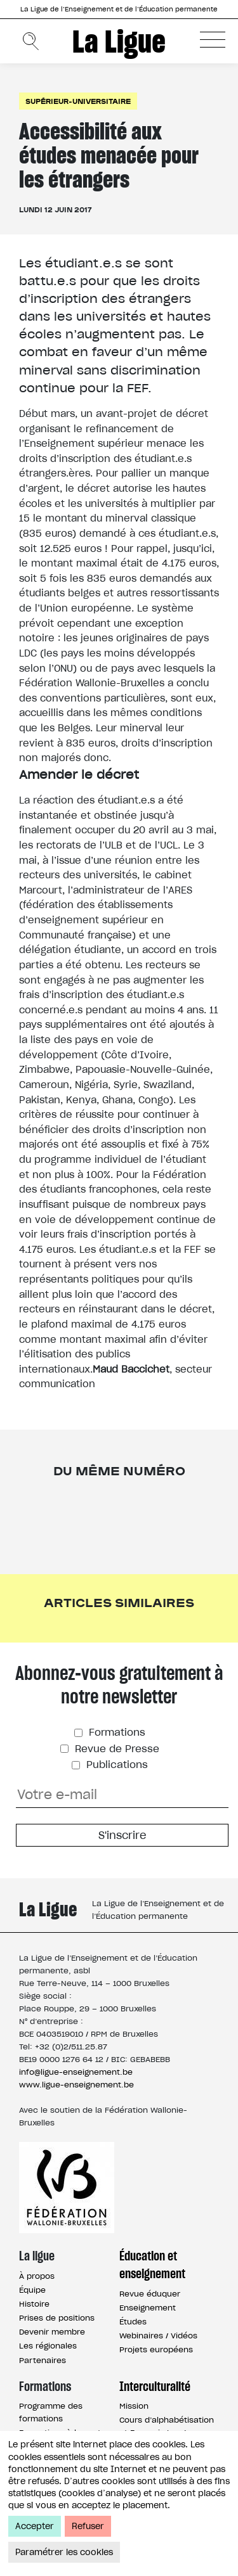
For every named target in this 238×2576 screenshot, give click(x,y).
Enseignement (147, 2307)
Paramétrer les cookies (64, 2552)
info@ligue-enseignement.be (76, 2072)
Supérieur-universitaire (78, 101)
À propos (37, 2276)
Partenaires (42, 2360)
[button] (212, 39)
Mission (134, 2406)
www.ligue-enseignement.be (76, 2084)
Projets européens (156, 2349)
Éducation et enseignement (152, 2265)
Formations (115, 1732)
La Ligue (119, 41)
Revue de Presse (115, 1748)
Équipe (32, 2290)
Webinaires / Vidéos (158, 2335)
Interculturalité (154, 2386)
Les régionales (48, 2345)
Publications (115, 1764)
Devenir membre (52, 2331)
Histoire (34, 2304)
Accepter (34, 2526)
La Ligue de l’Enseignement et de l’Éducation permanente (119, 9)
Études (133, 2321)
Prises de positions (57, 2318)
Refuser (88, 2526)
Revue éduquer (149, 2293)
